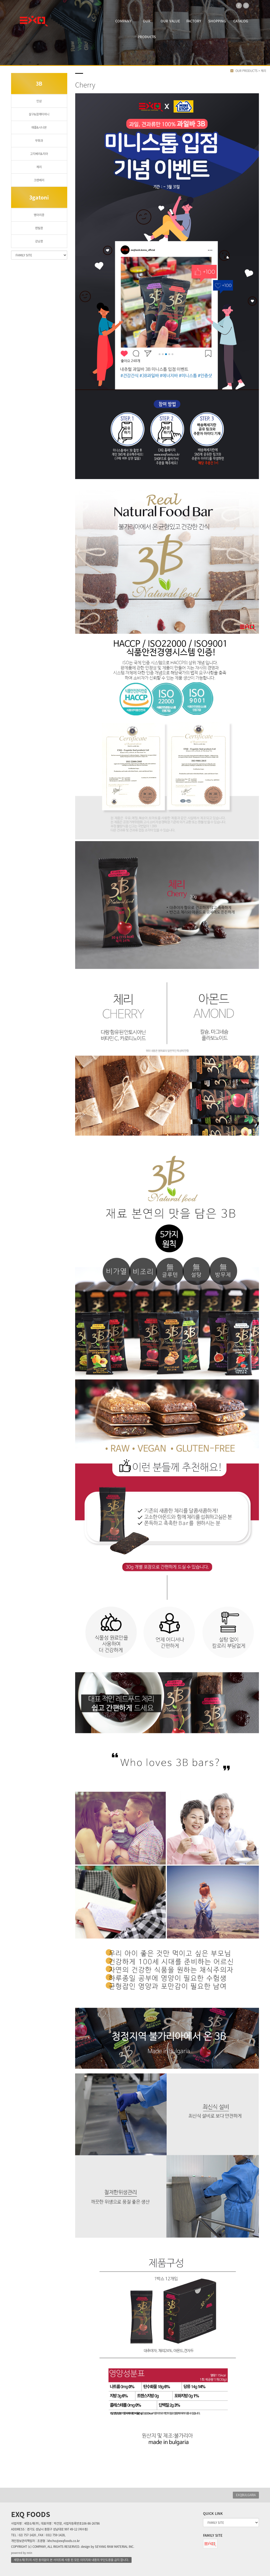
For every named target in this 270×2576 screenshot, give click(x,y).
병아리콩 (39, 215)
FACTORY (193, 20)
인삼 (39, 101)
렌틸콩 (39, 228)
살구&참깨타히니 (39, 114)
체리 (39, 167)
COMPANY (123, 20)
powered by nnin (21, 2553)
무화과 (39, 140)
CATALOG (240, 20)
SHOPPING (217, 20)
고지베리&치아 (39, 154)
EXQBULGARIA (246, 2495)
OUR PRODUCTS (147, 23)
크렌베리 (39, 180)
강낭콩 (39, 241)
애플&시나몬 (39, 127)
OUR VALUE (170, 20)
